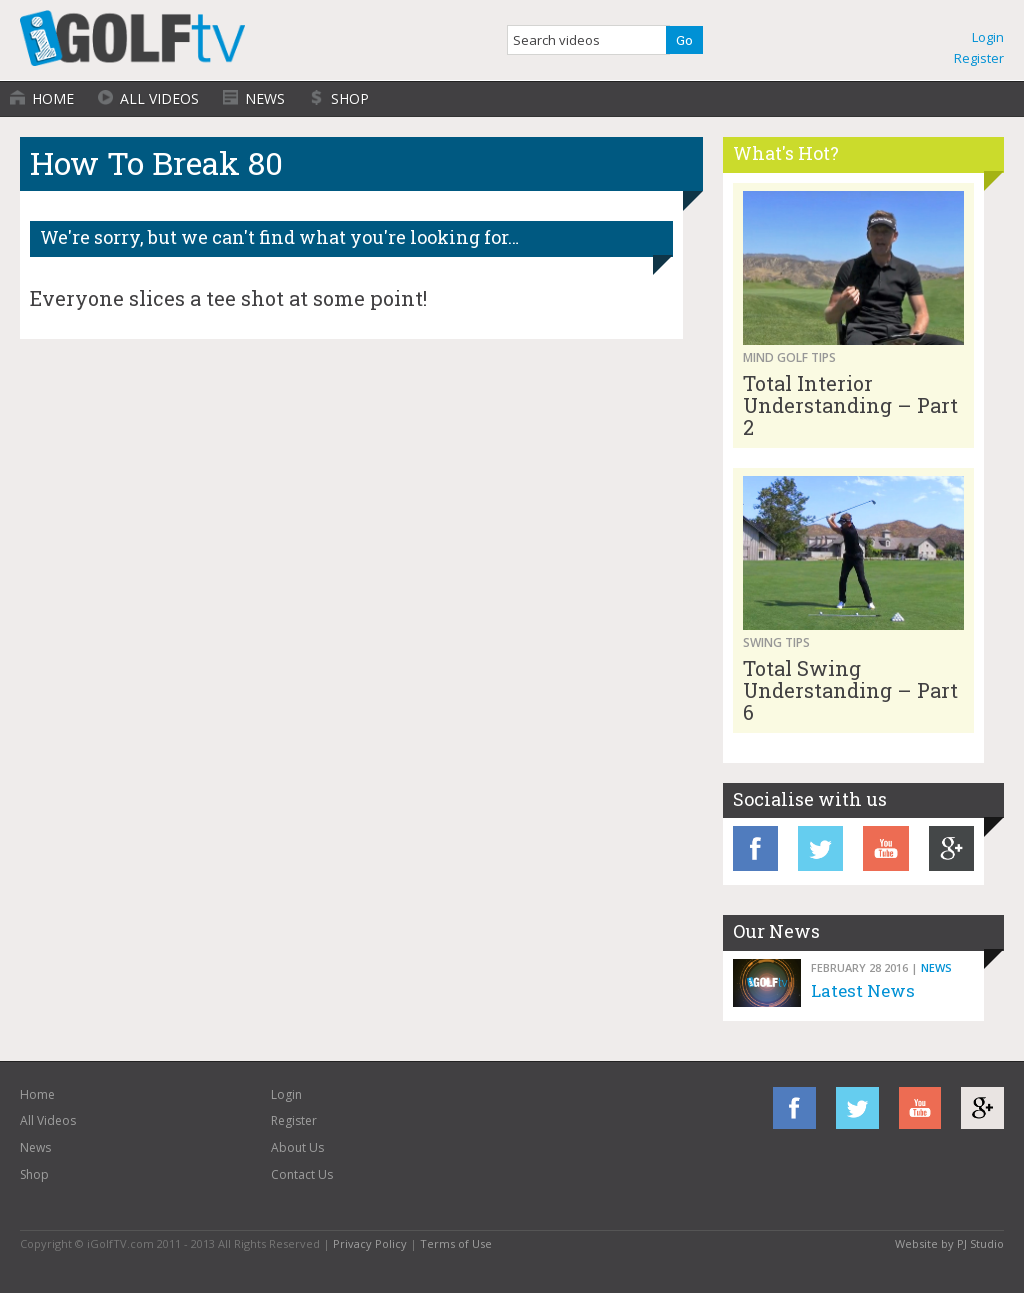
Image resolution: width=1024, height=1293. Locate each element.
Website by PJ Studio (949, 1243)
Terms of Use (456, 1243)
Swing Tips (776, 642)
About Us (297, 1147)
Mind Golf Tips (789, 357)
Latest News (863, 990)
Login (988, 37)
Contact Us (302, 1174)
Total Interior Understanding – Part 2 (850, 405)
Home (53, 98)
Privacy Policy (370, 1243)
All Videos (159, 98)
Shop (350, 98)
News (265, 98)
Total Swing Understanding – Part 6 (850, 690)
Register (979, 58)
